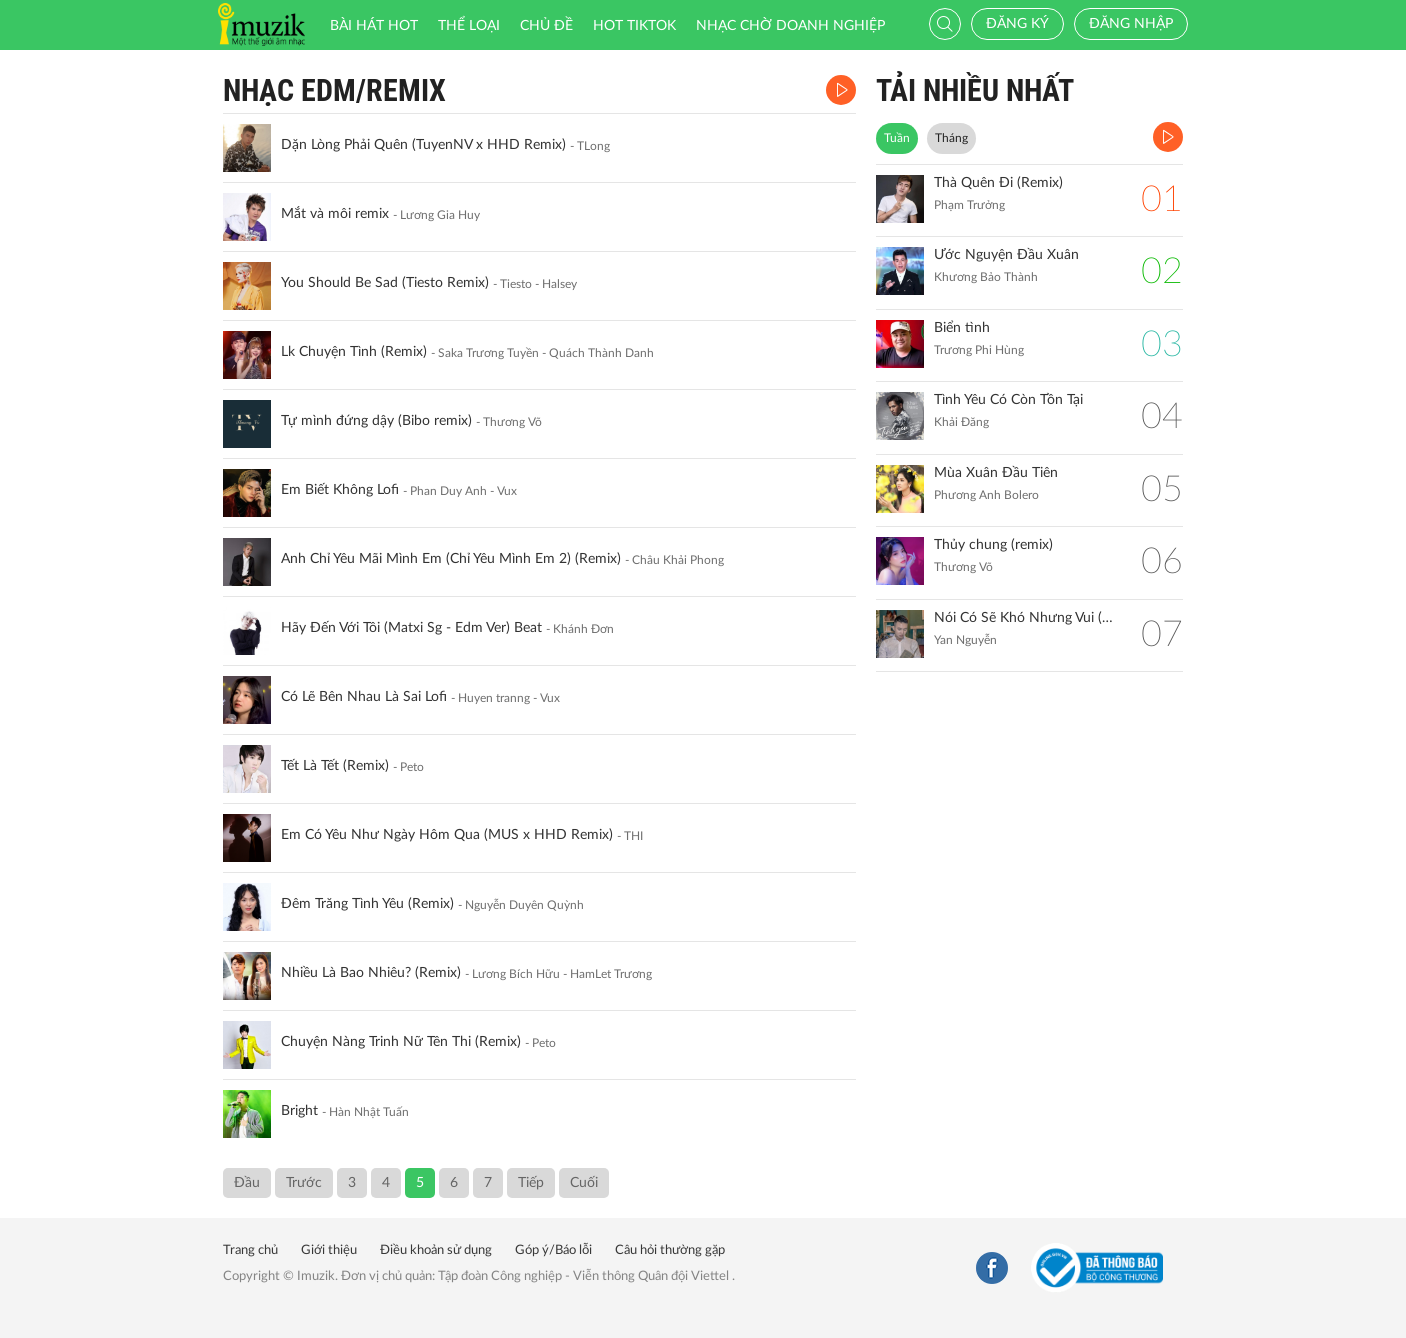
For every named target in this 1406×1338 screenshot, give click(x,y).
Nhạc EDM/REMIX (334, 90)
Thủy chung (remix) (993, 545)
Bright (299, 1111)
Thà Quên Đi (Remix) (998, 183)
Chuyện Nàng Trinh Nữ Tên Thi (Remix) (401, 1042)
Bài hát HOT (374, 26)
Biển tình (962, 328)
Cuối (584, 1183)
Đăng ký (1017, 24)
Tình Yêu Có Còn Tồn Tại (1008, 400)
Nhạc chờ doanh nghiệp (790, 26)
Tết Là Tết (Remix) (335, 766)
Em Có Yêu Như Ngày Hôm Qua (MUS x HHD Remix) (447, 835)
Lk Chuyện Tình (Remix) (354, 352)
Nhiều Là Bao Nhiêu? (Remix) (371, 973)
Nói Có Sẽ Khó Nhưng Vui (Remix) (1027, 618)
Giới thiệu (329, 1250)
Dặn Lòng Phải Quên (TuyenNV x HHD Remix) (423, 145)
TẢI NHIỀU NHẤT (975, 90)
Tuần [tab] (897, 138)
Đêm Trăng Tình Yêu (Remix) (367, 904)
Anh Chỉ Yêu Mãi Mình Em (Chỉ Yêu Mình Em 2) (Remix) (451, 559)
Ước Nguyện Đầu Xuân (1006, 255)
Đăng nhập (1131, 24)
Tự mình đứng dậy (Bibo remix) (376, 421)
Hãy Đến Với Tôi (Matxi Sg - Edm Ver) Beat (411, 628)
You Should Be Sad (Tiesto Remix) (385, 283)
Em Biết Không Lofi (340, 490)
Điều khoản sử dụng (436, 1250)
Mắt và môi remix (335, 214)
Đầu (247, 1183)
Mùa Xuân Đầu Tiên (996, 473)
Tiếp (531, 1183)
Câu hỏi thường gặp (670, 1250)
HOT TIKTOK (634, 26)
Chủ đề (546, 26)
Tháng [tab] (951, 138)
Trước (304, 1183)
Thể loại (469, 26)
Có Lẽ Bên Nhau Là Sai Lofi (364, 697)
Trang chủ (250, 1250)
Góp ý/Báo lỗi (553, 1250)
